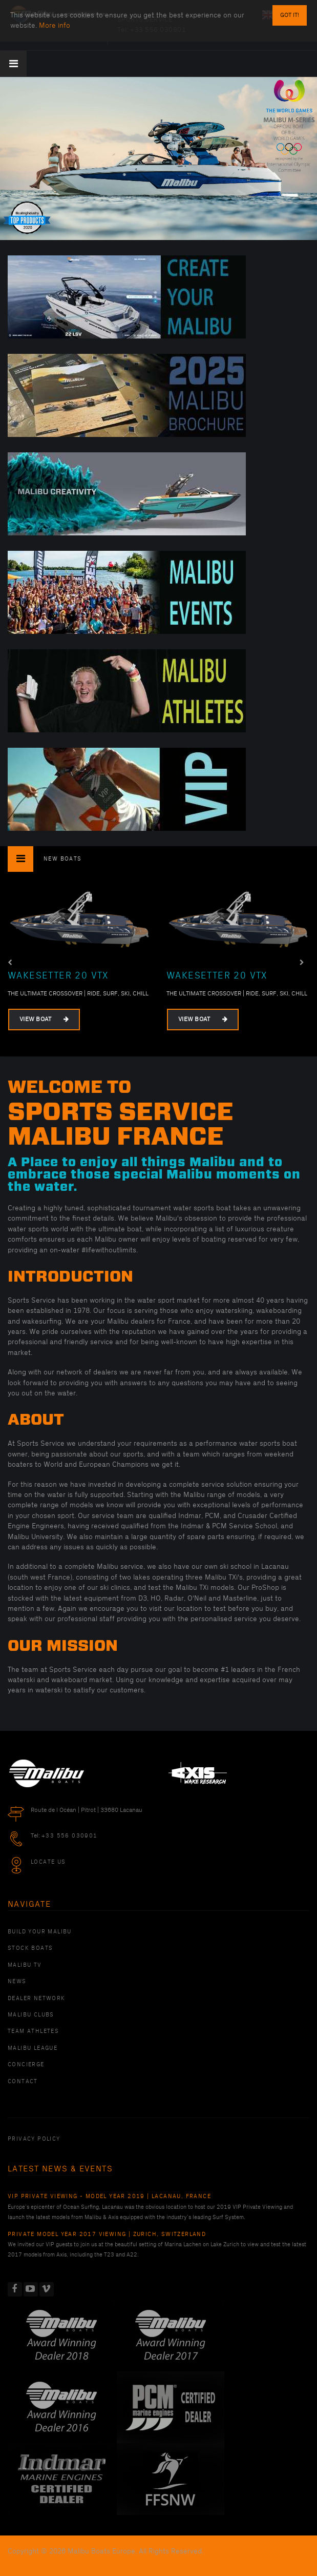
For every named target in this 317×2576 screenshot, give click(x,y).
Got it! (289, 15)
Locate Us (48, 1862)
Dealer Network (37, 1998)
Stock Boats (30, 1948)
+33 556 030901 (69, 1836)
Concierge (26, 2065)
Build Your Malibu (40, 1932)
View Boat (44, 1019)
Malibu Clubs (31, 2015)
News (17, 1982)
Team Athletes (33, 2031)
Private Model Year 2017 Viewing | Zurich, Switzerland (107, 2234)
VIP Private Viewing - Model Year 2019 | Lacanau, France (109, 2196)
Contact (23, 2082)
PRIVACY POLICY (34, 2139)
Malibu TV (25, 1965)
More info (54, 25)
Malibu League (32, 2048)
